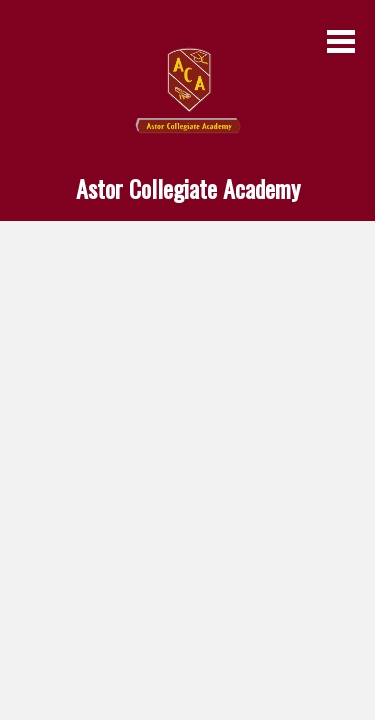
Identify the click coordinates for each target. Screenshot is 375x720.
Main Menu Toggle (341, 41)
